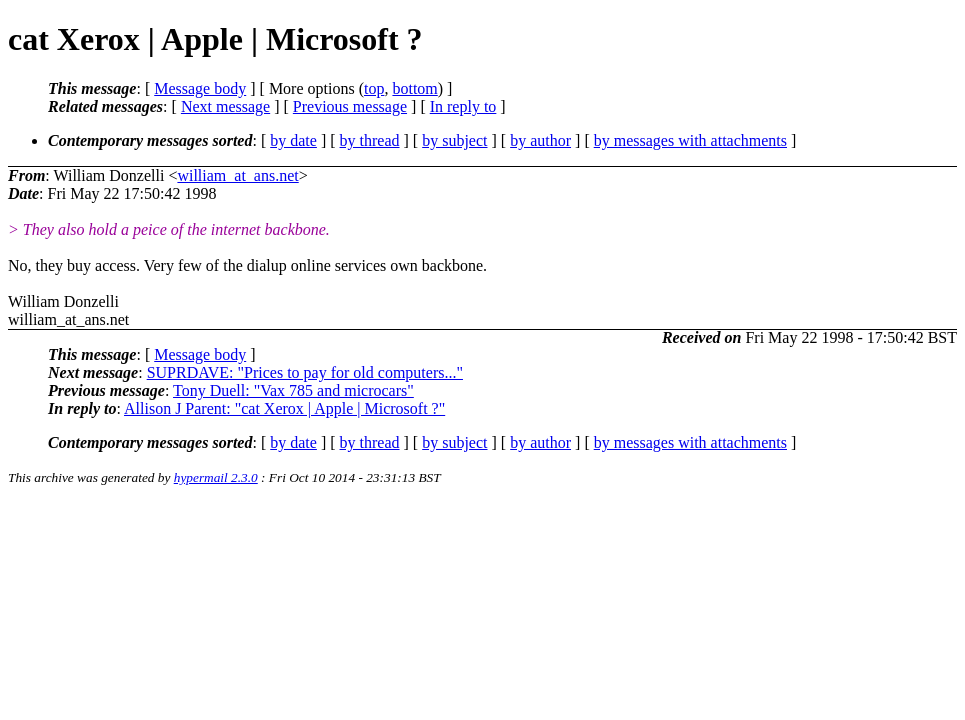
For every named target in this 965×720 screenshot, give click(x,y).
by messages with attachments (690, 140)
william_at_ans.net (237, 175)
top (374, 88)
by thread (370, 140)
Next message (225, 106)
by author (540, 140)
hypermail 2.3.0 (216, 477)
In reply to (463, 106)
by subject (454, 140)
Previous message (350, 106)
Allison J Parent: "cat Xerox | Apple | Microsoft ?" (284, 408)
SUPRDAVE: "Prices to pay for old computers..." (305, 372)
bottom (414, 88)
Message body (200, 88)
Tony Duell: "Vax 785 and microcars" (293, 390)
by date (293, 140)
